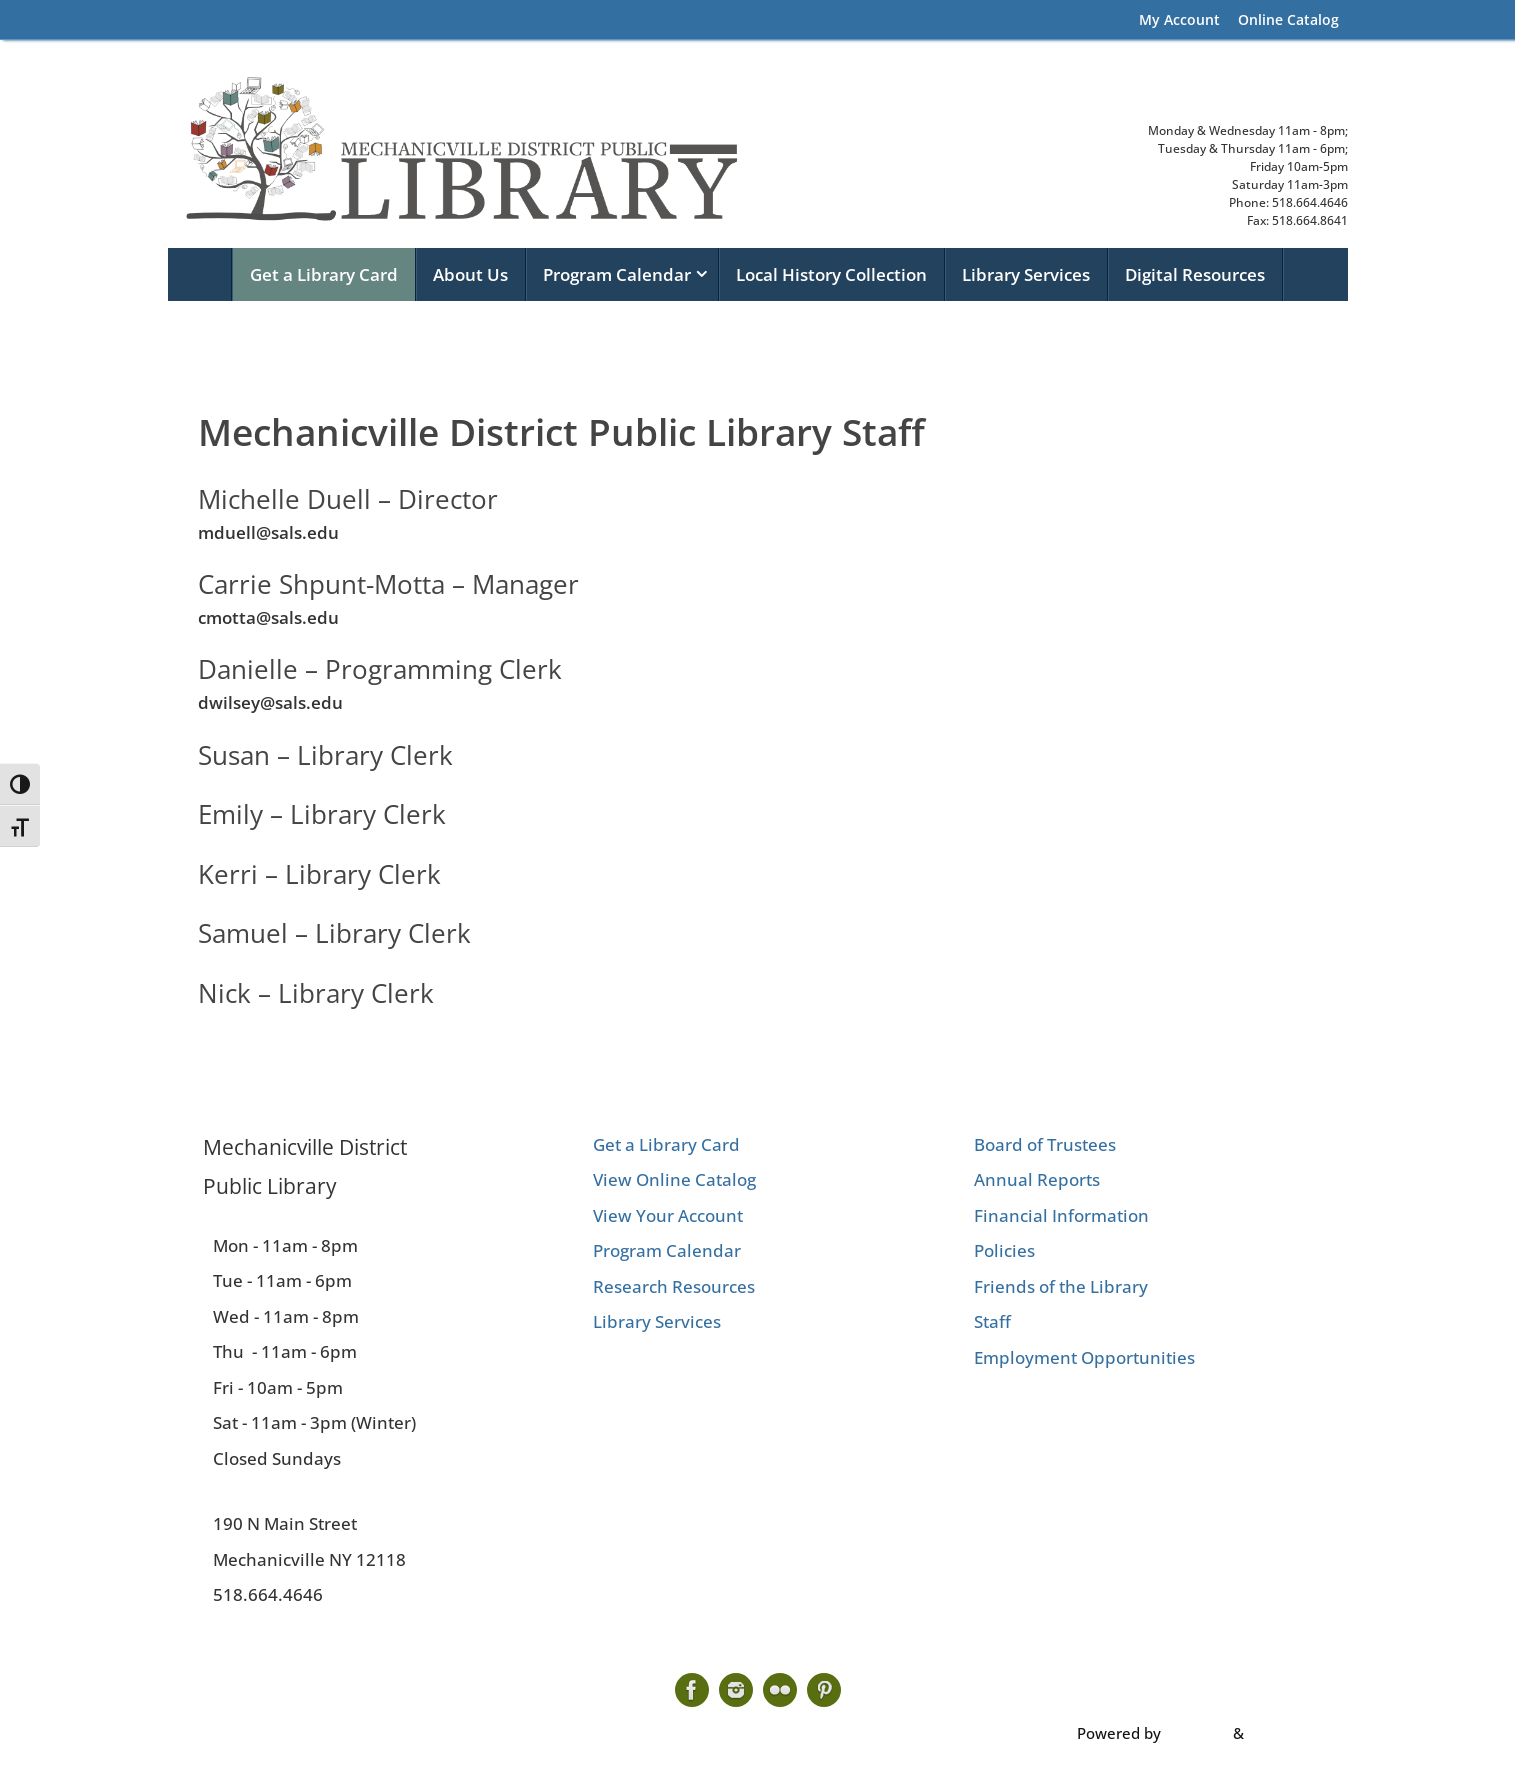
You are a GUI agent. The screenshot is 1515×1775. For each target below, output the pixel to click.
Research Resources (674, 1286)
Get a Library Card (666, 1144)
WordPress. (1288, 1733)
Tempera (1197, 1733)
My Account (1179, 19)
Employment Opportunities (1084, 1357)
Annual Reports (1037, 1179)
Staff (992, 1321)
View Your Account (668, 1215)
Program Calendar (667, 1250)
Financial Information (1061, 1215)
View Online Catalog (674, 1179)
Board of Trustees (1045, 1144)
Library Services (657, 1321)
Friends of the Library (1061, 1286)
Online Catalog (1288, 19)
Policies (1004, 1250)
